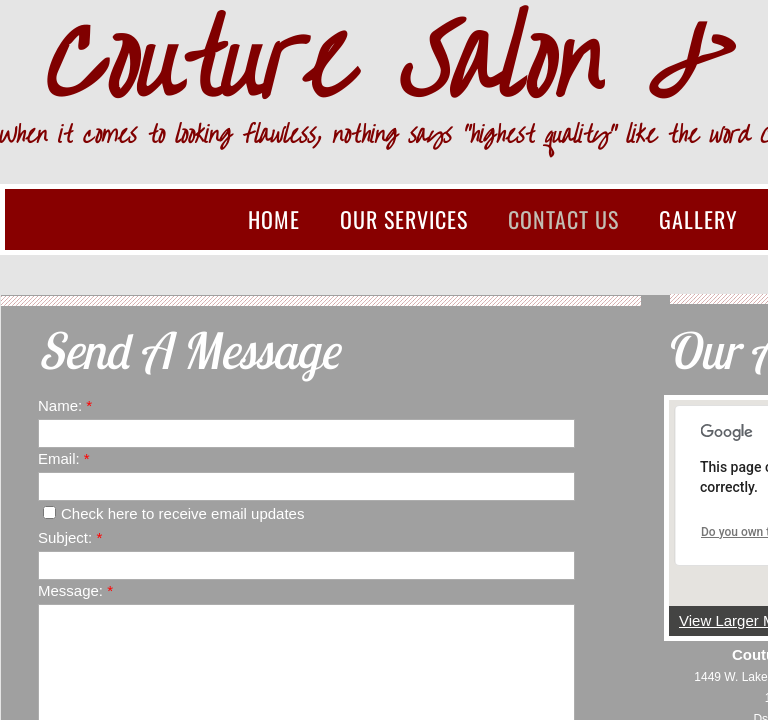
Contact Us (563, 219)
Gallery (698, 219)
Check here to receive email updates (173, 513)
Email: (64, 458)
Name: (65, 405)
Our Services (404, 219)
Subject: (70, 537)
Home (274, 219)
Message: (75, 590)
